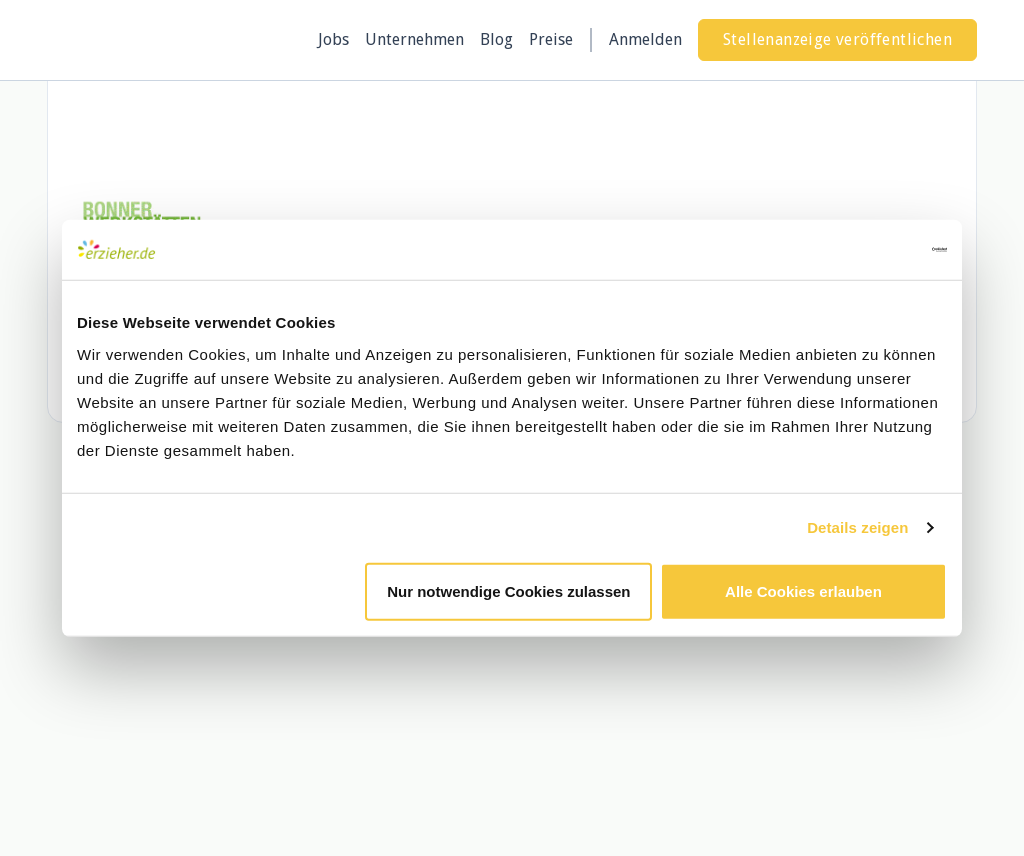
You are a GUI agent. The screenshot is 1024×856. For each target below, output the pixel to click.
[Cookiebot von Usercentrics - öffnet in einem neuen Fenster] (859, 250)
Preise (551, 39)
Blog (496, 39)
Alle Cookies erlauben (803, 590)
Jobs (333, 39)
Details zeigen (857, 527)
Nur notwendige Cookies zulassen (508, 590)
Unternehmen (414, 39)
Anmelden (645, 39)
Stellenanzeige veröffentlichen (837, 39)
